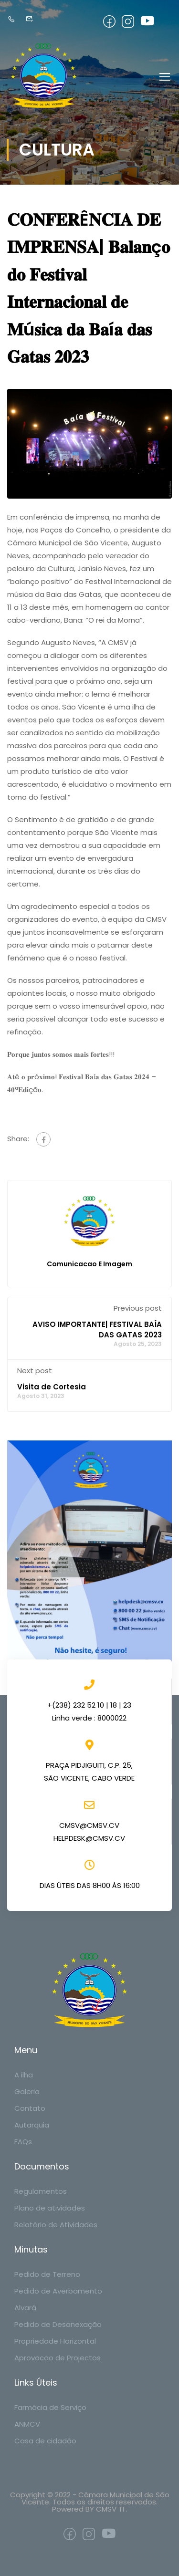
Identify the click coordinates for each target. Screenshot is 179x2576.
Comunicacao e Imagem (89, 1264)
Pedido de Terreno (47, 2274)
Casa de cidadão (45, 2441)
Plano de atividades (49, 2208)
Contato (29, 2108)
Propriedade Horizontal (55, 2341)
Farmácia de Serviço (50, 2407)
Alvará (25, 2308)
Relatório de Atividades (55, 2225)
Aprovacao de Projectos (57, 2358)
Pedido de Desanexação (58, 2324)
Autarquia (31, 2125)
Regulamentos (40, 2191)
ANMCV (27, 2424)
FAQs (23, 2142)
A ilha (23, 2075)
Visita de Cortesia (51, 1387)
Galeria (27, 2091)
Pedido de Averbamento (58, 2291)
